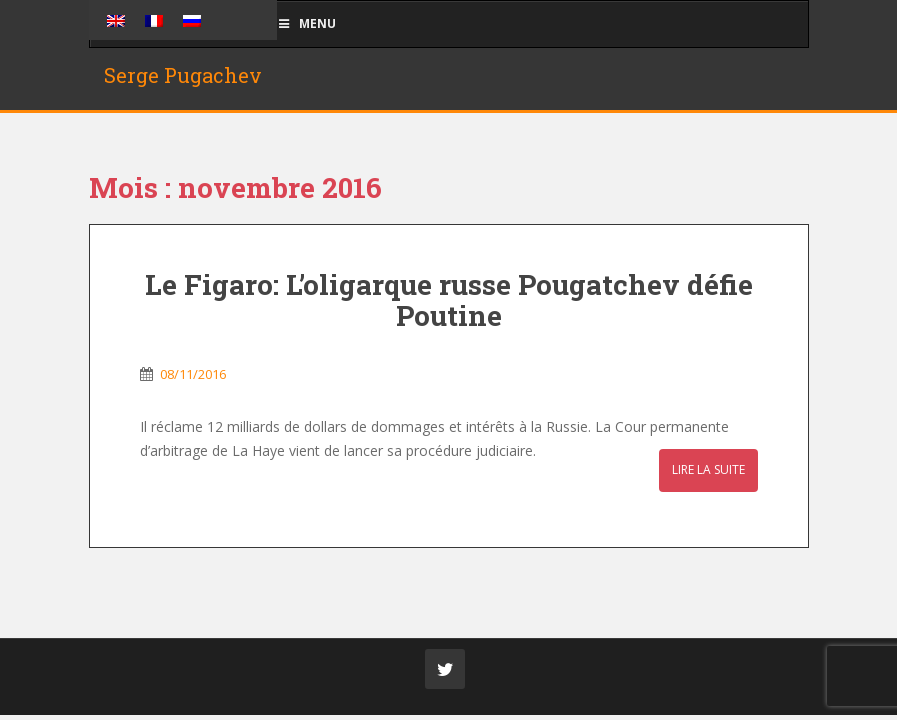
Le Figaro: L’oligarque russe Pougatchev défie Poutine (449, 300)
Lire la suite (708, 469)
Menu (307, 23)
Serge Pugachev (183, 75)
